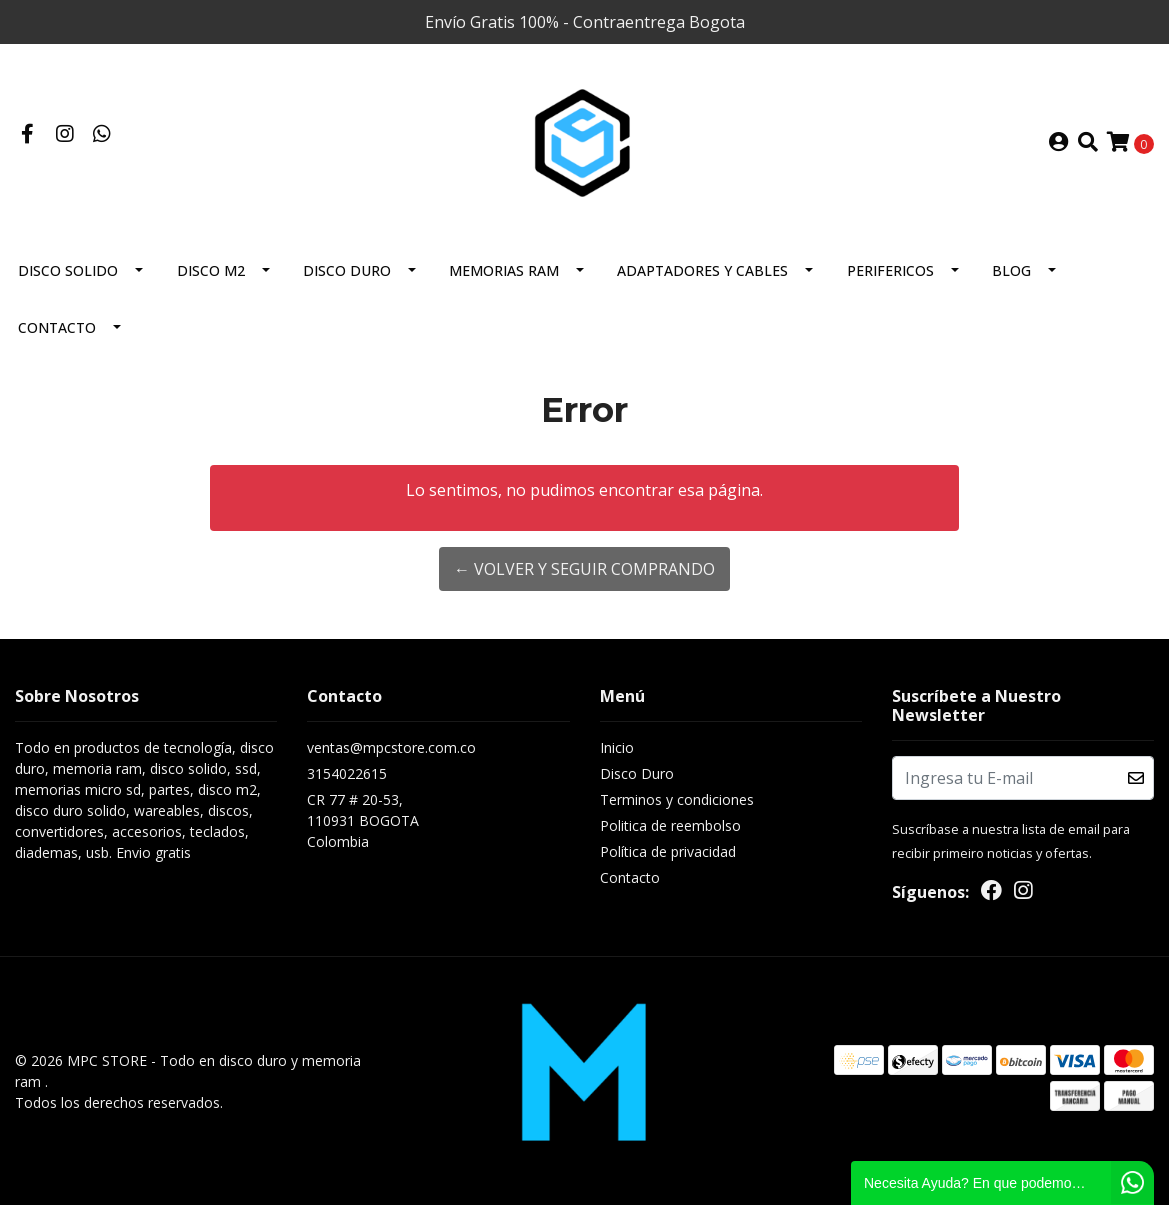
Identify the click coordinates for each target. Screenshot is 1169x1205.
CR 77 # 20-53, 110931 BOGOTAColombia (363, 820)
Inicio (617, 747)
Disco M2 (211, 270)
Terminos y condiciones (677, 799)
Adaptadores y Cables (702, 270)
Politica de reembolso (670, 825)
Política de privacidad (668, 851)
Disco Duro (347, 270)
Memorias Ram (504, 270)
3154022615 (347, 773)
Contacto (57, 327)
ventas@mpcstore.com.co (391, 747)
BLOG (1011, 270)
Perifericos (890, 270)
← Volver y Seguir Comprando (584, 569)
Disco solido (68, 270)
